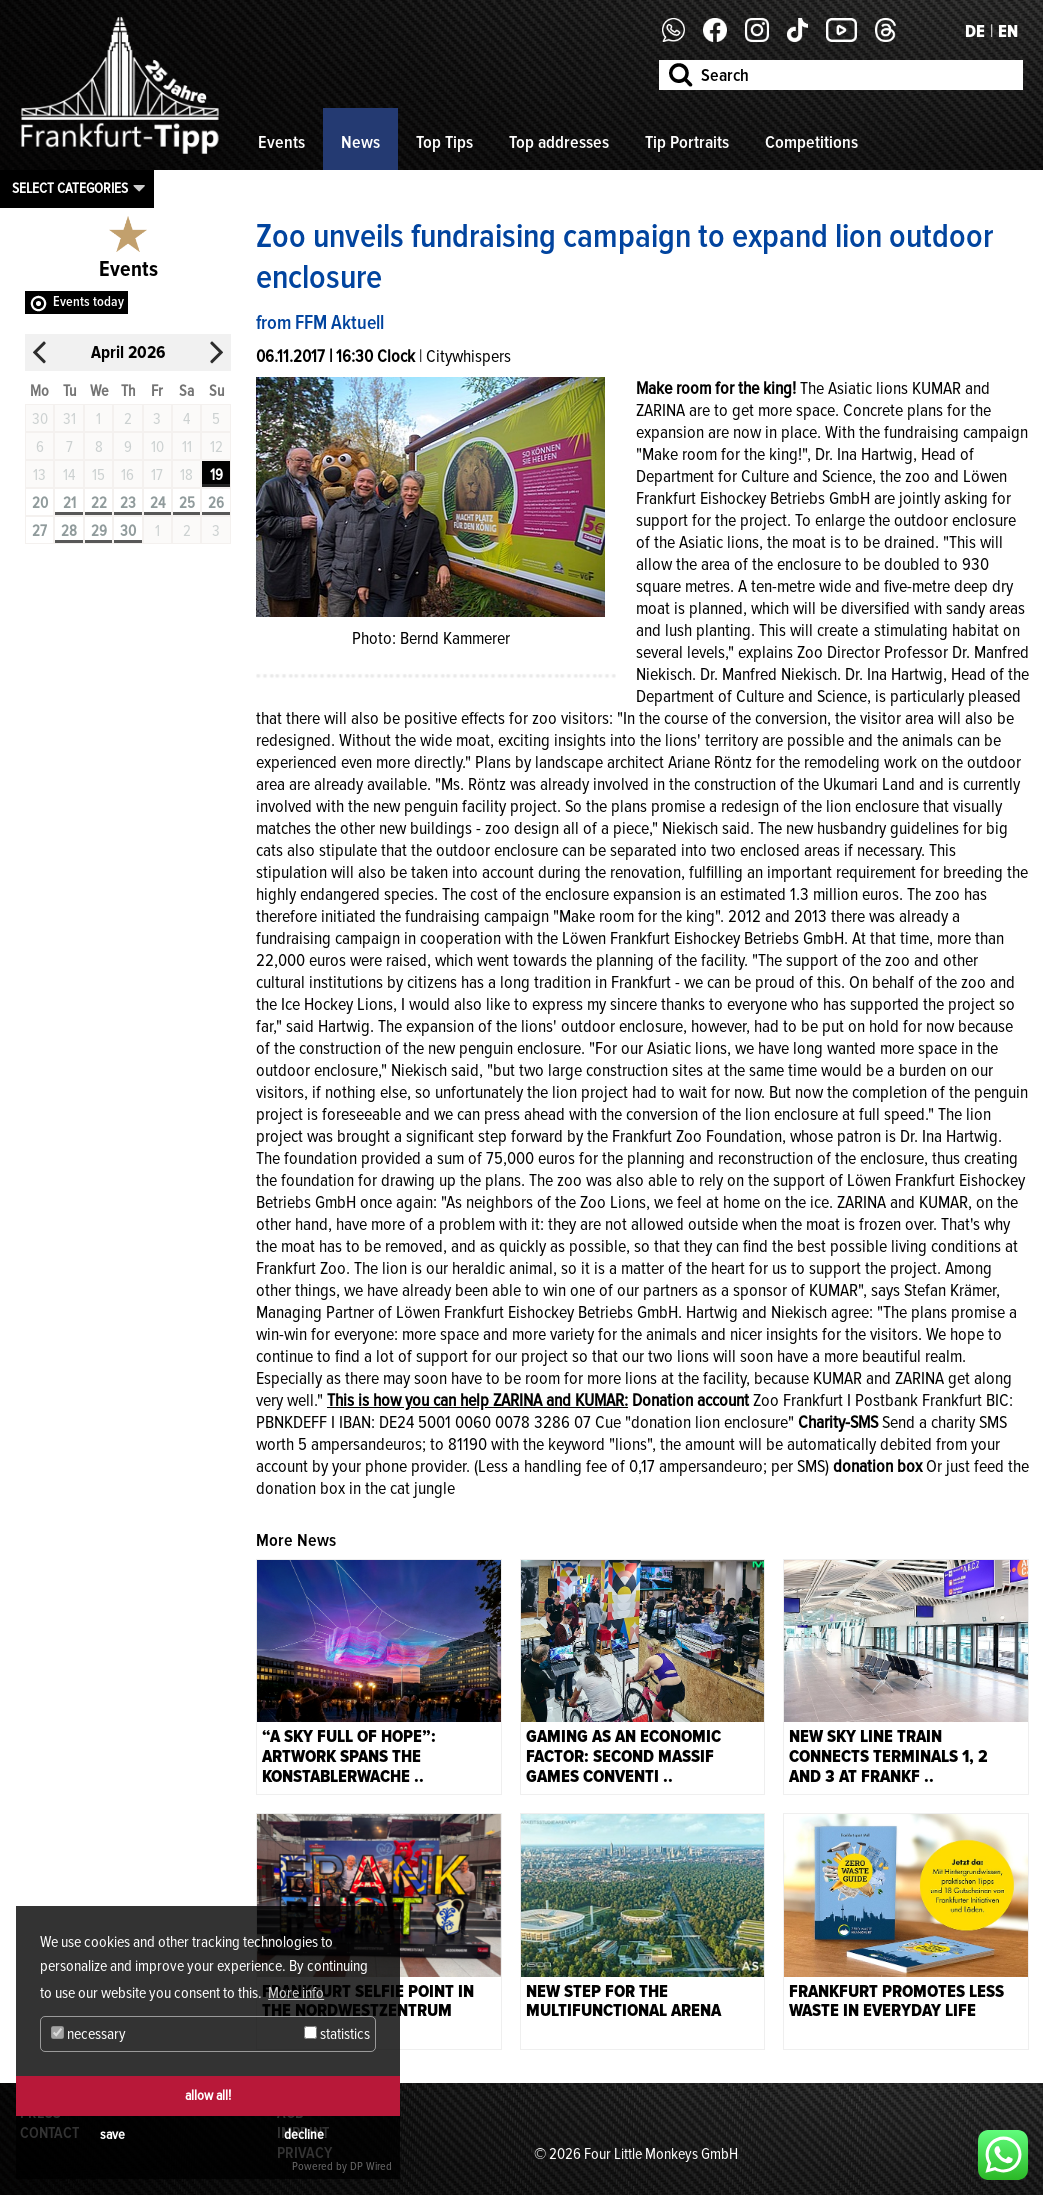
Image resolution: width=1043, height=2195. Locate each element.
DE (975, 31)
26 (216, 503)
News (360, 142)
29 (99, 531)
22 (99, 503)
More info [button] (296, 1993)
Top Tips (444, 142)
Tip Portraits (687, 142)
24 (157, 503)
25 (187, 503)
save (112, 2134)
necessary (88, 2034)
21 (69, 503)
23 (128, 503)
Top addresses (559, 142)
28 (69, 531)
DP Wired (371, 2166)
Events (281, 142)
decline (304, 2134)
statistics (337, 2034)
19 (216, 475)
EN (1008, 31)
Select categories (70, 188)
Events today (88, 301)
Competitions (811, 142)
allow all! (208, 2095)
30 (128, 531)
